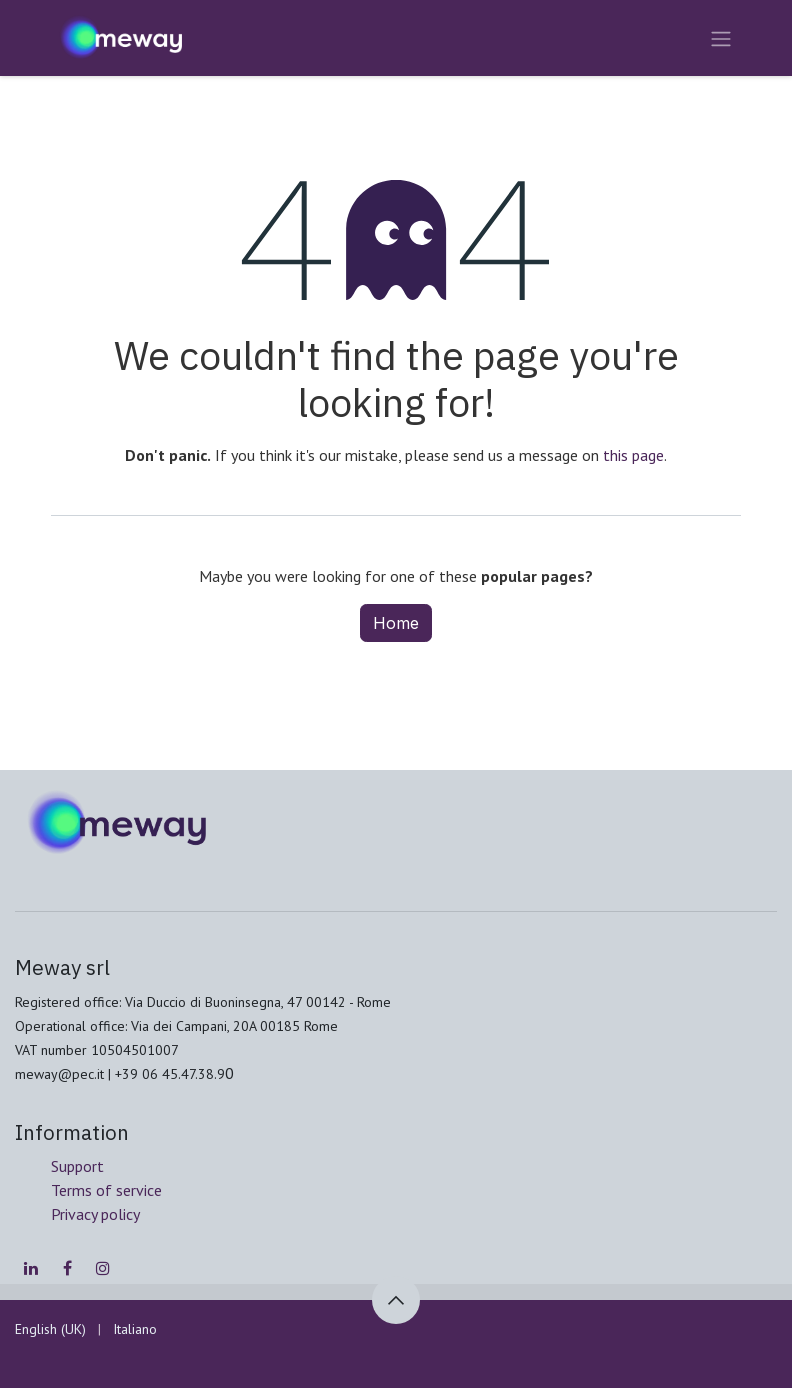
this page (633, 455)
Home (396, 623)
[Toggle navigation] (721, 38)
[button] (396, 1300)
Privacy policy (95, 1214)
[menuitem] (50, 1329)
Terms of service (106, 1190)
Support (77, 1166)
